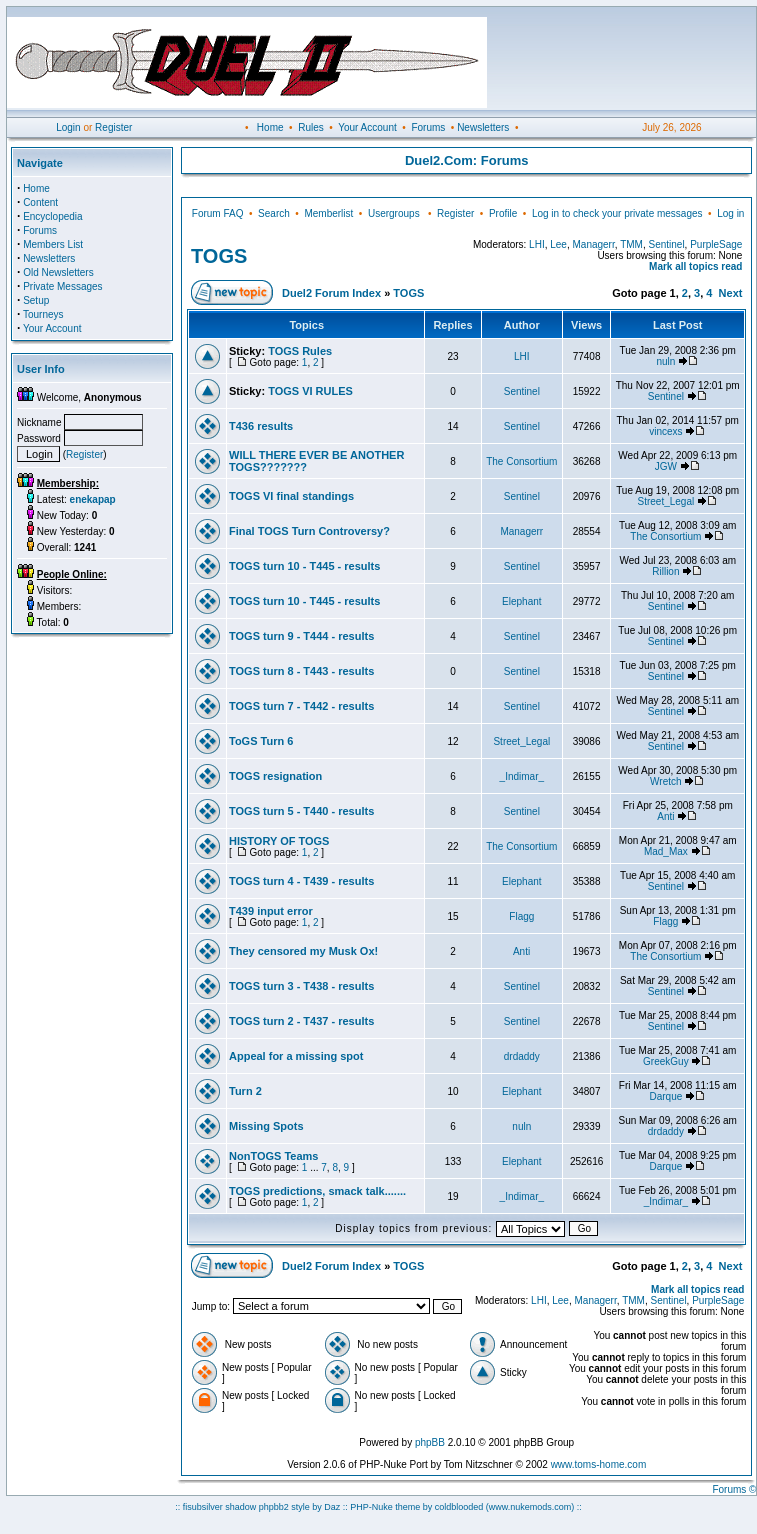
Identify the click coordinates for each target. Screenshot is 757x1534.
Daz (332, 1507)
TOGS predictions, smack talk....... (317, 1191)
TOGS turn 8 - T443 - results (301, 671)
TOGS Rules (300, 351)
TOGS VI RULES (310, 391)
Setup (36, 300)
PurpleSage (716, 244)
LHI (537, 244)
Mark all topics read (695, 266)
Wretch (666, 781)
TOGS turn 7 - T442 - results (301, 706)
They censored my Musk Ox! (303, 951)
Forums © (734, 1489)
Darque (665, 1096)
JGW (666, 466)
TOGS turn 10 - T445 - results (304, 566)
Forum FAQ (218, 213)
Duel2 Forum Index (331, 293)
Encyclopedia (52, 216)
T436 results (261, 426)
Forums (428, 127)
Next (731, 293)
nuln (665, 361)
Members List (53, 244)
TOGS (219, 256)
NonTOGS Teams (273, 1156)
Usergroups (394, 213)
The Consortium (521, 461)
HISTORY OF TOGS (279, 841)
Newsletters (483, 127)
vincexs (665, 431)
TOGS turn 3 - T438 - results (301, 986)
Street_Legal (666, 501)
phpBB (430, 1442)
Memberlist (328, 213)
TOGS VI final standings (291, 496)
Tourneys (43, 314)
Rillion (665, 571)
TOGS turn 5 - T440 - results (301, 811)
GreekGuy (666, 1061)
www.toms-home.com (599, 1464)
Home (270, 127)
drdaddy (522, 1056)
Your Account (367, 127)
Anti (665, 816)
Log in (730, 213)
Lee (558, 244)
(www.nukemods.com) (530, 1507)
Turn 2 (245, 1091)
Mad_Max (666, 851)
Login (68, 127)
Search (274, 213)
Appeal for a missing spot (296, 1056)
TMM (631, 244)
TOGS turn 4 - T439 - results (301, 881)
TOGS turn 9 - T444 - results (301, 636)
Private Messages (62, 286)
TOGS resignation (275, 776)
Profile (503, 213)
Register (113, 127)
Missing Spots (266, 1126)
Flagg (521, 916)
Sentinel (666, 244)
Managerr (593, 244)
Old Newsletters (58, 272)
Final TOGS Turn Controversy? (309, 531)
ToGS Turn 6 (261, 741)
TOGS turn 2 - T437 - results (301, 1021)
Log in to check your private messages (617, 213)
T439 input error (271, 911)
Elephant (521, 601)
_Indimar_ (522, 776)
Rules (311, 127)
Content (40, 202)
